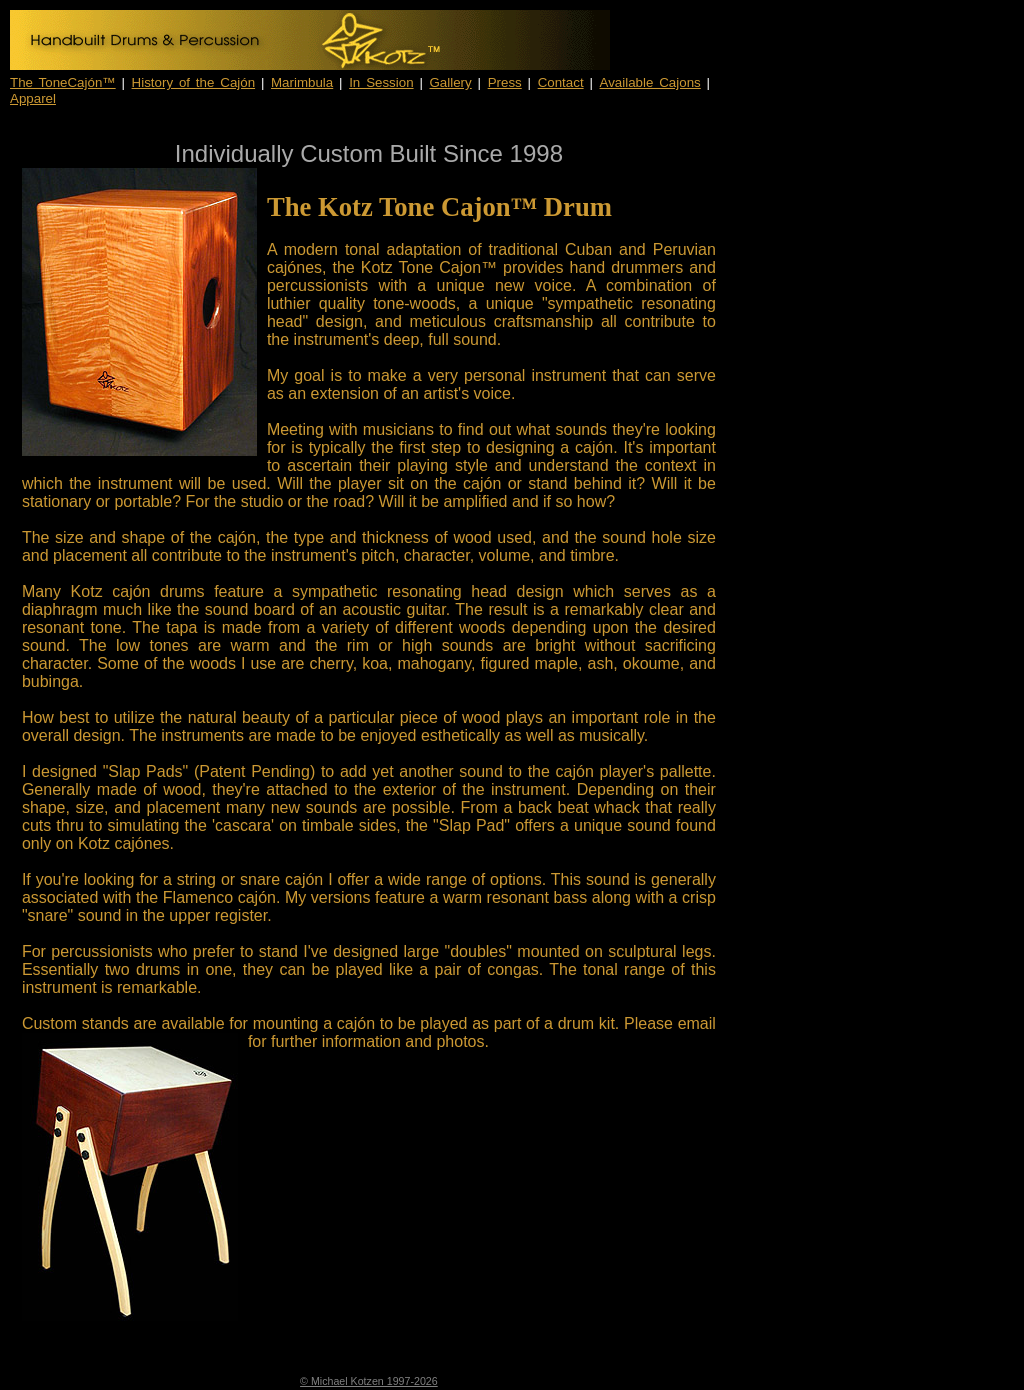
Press (505, 82)
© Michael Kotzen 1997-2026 (369, 1381)
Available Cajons (650, 82)
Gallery (451, 82)
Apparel (33, 98)
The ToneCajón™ (63, 82)
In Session (381, 82)
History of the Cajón (194, 82)
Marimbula (302, 82)
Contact (561, 82)
